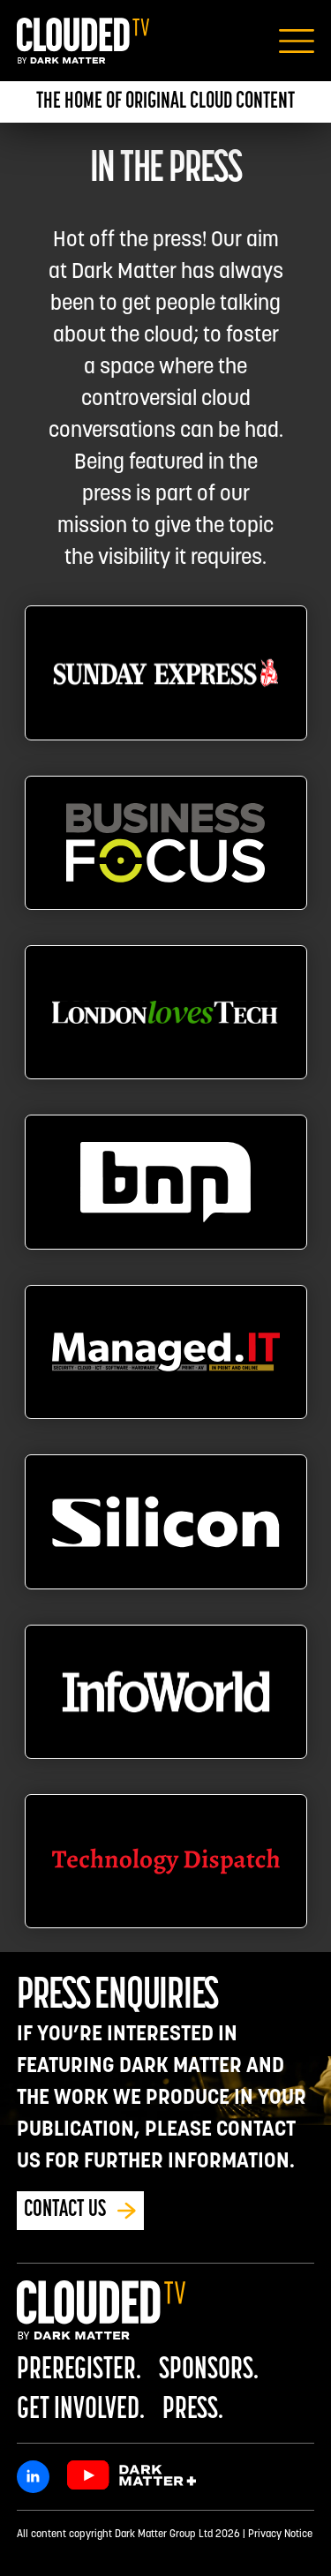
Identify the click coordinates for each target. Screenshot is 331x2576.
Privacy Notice (280, 2534)
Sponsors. (209, 2370)
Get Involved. (81, 2410)
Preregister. (79, 2370)
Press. (192, 2410)
